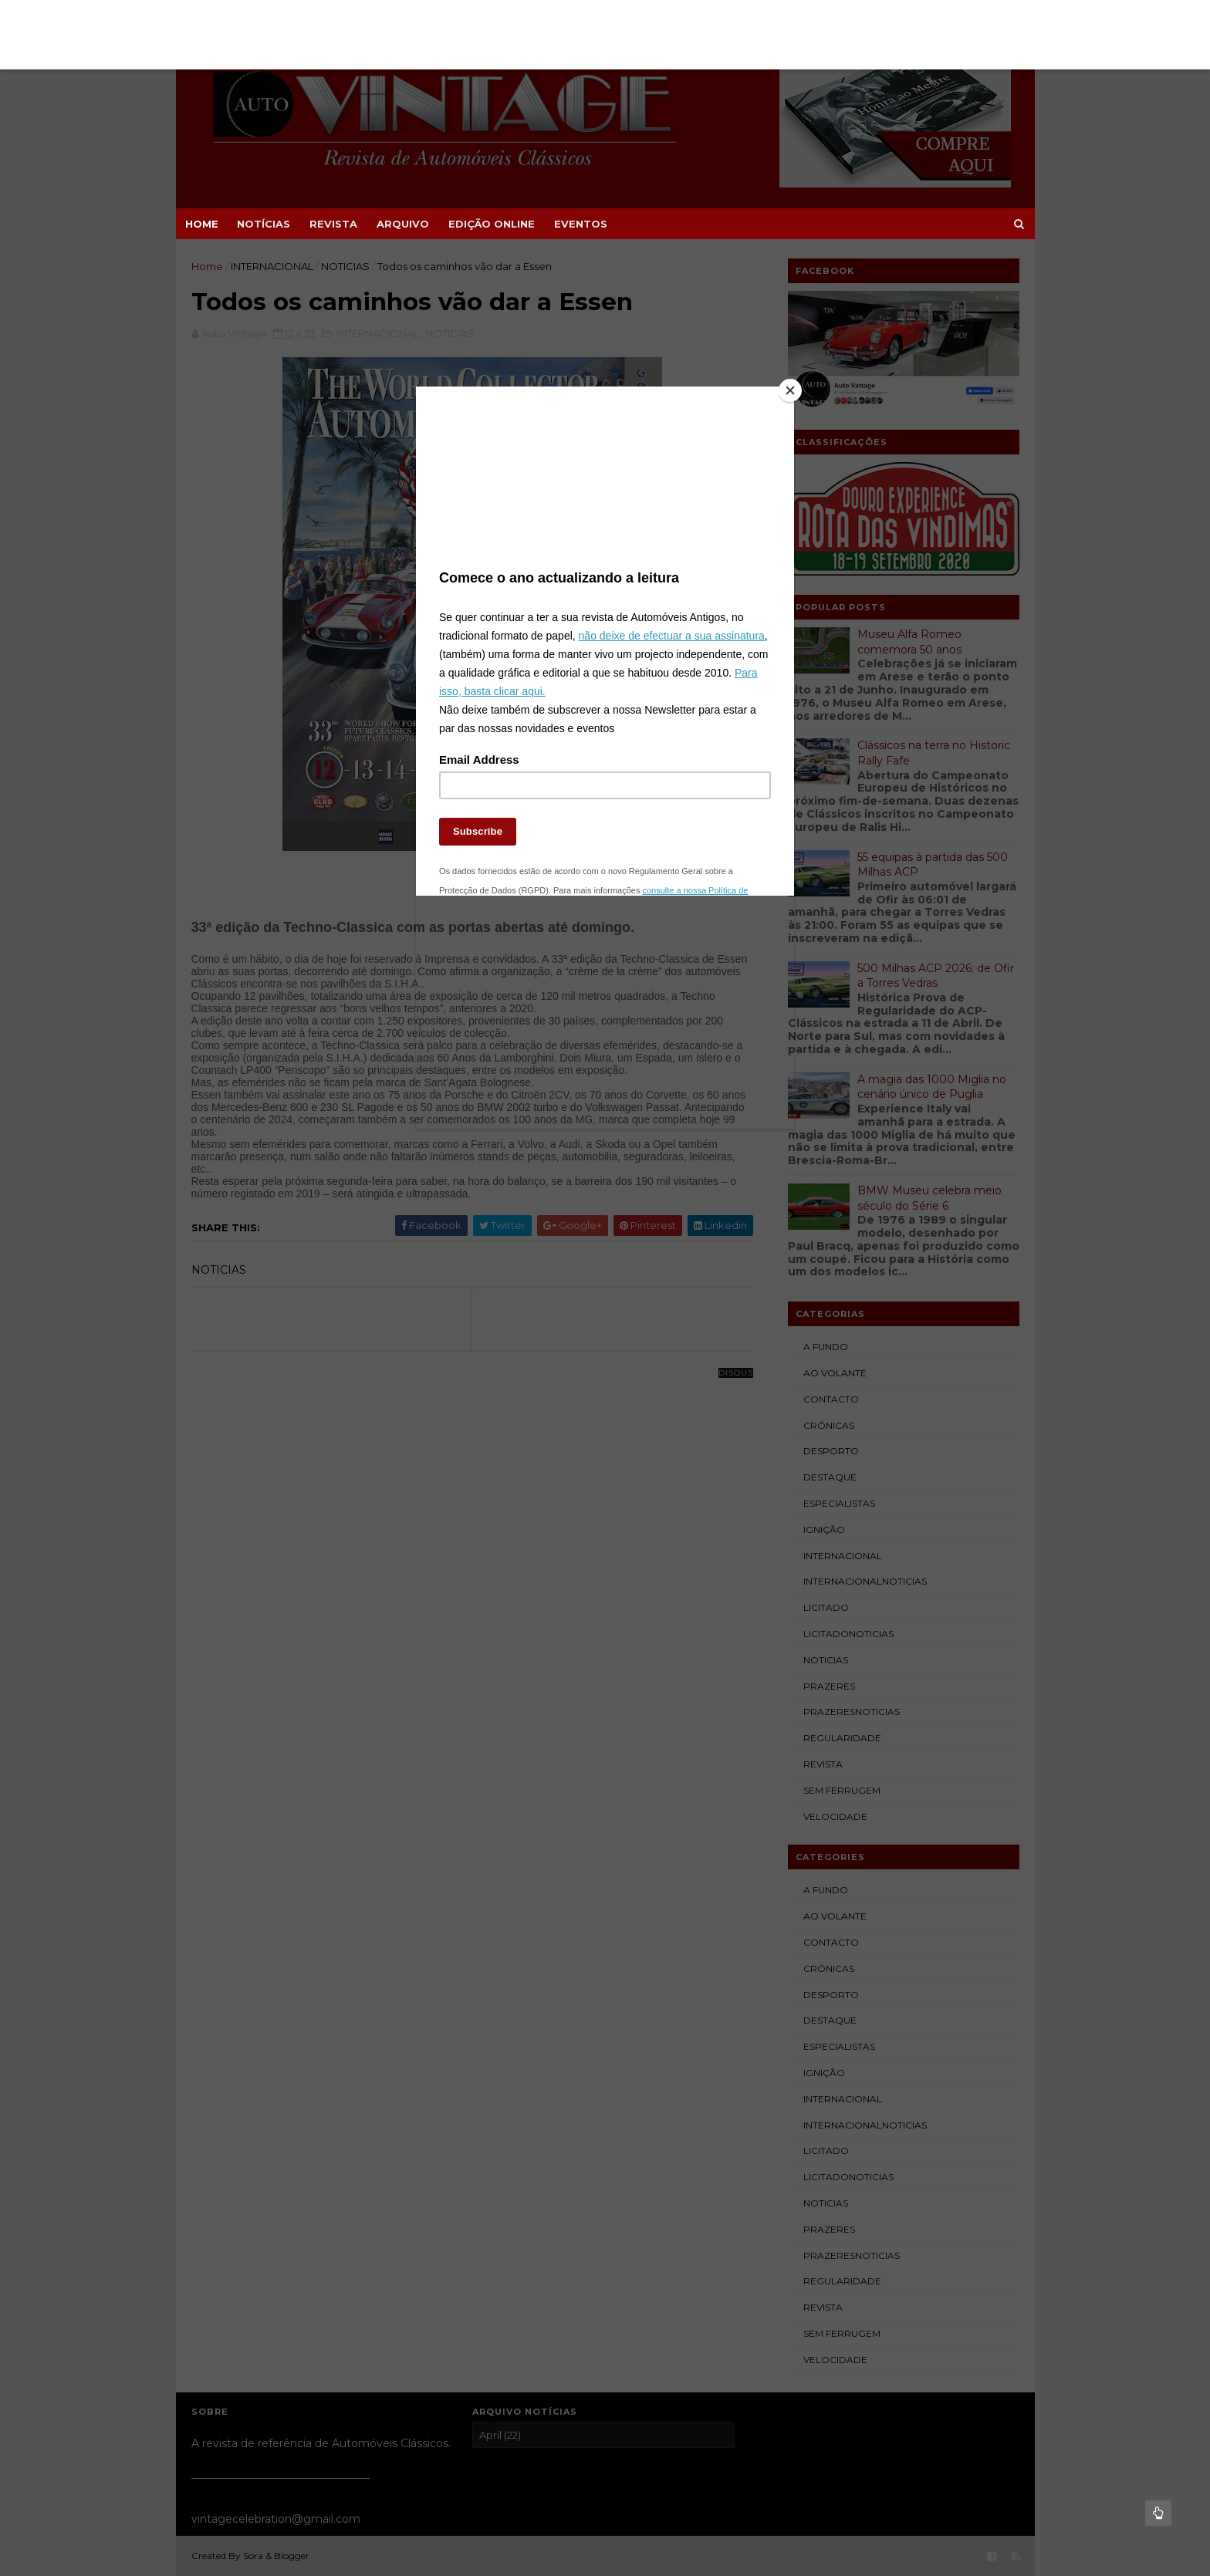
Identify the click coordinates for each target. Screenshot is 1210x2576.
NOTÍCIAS (263, 224)
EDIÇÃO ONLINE (491, 224)
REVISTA (333, 224)
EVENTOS (580, 224)
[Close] (790, 390)
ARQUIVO (403, 224)
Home (201, 224)
